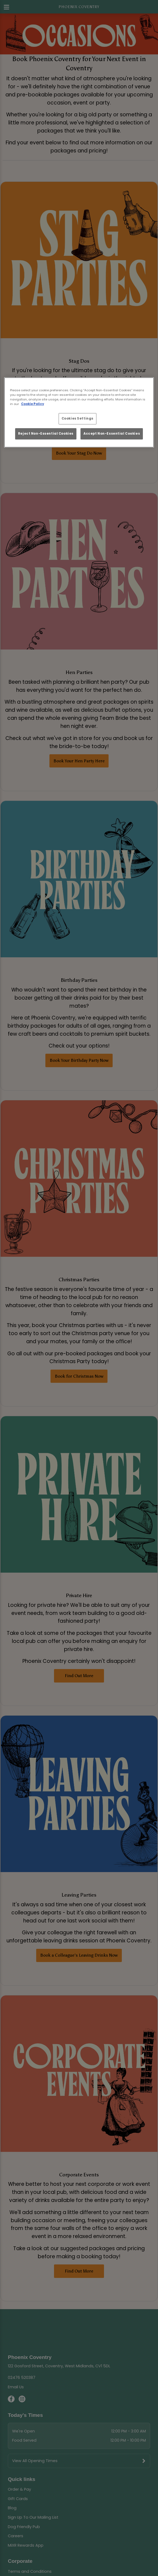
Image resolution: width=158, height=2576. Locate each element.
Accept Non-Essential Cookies (111, 434)
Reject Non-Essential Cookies (45, 434)
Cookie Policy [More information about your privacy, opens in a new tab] (32, 404)
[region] (79, 412)
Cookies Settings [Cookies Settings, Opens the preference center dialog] (77, 418)
